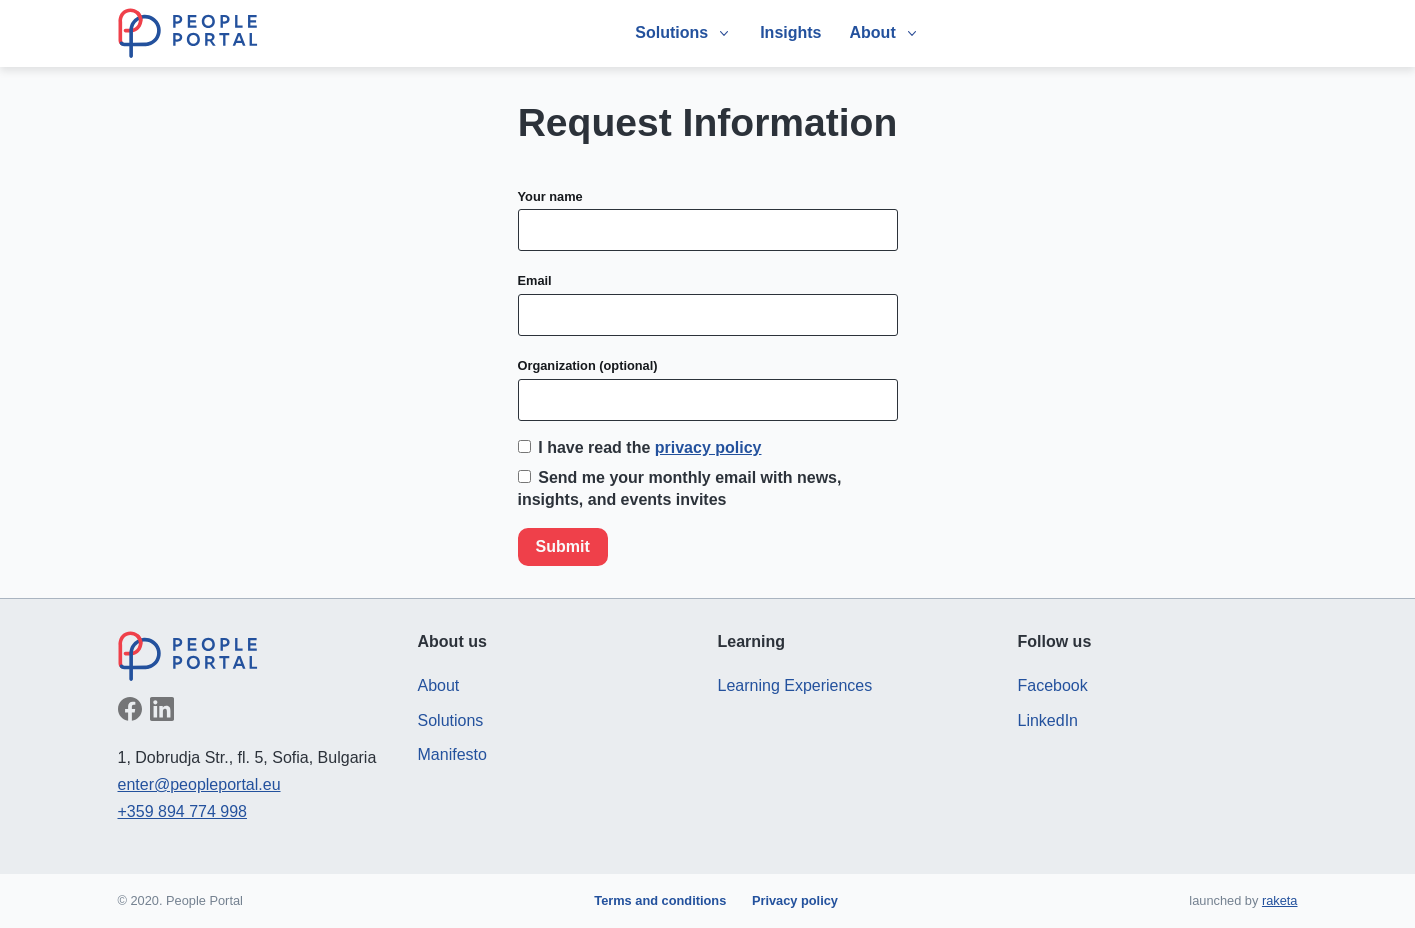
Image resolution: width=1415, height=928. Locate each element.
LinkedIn (1048, 720)
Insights (790, 32)
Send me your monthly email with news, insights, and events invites (680, 488)
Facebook (1053, 685)
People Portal (188, 33)
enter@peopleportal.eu (199, 784)
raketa (1280, 900)
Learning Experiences (795, 685)
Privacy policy (795, 900)
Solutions (451, 720)
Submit (563, 546)
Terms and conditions (660, 900)
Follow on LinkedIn (162, 709)
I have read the (640, 447)
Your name (550, 196)
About (439, 685)
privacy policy (708, 447)
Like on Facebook (130, 709)
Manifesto (452, 754)
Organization (588, 365)
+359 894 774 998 (182, 811)
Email (535, 280)
